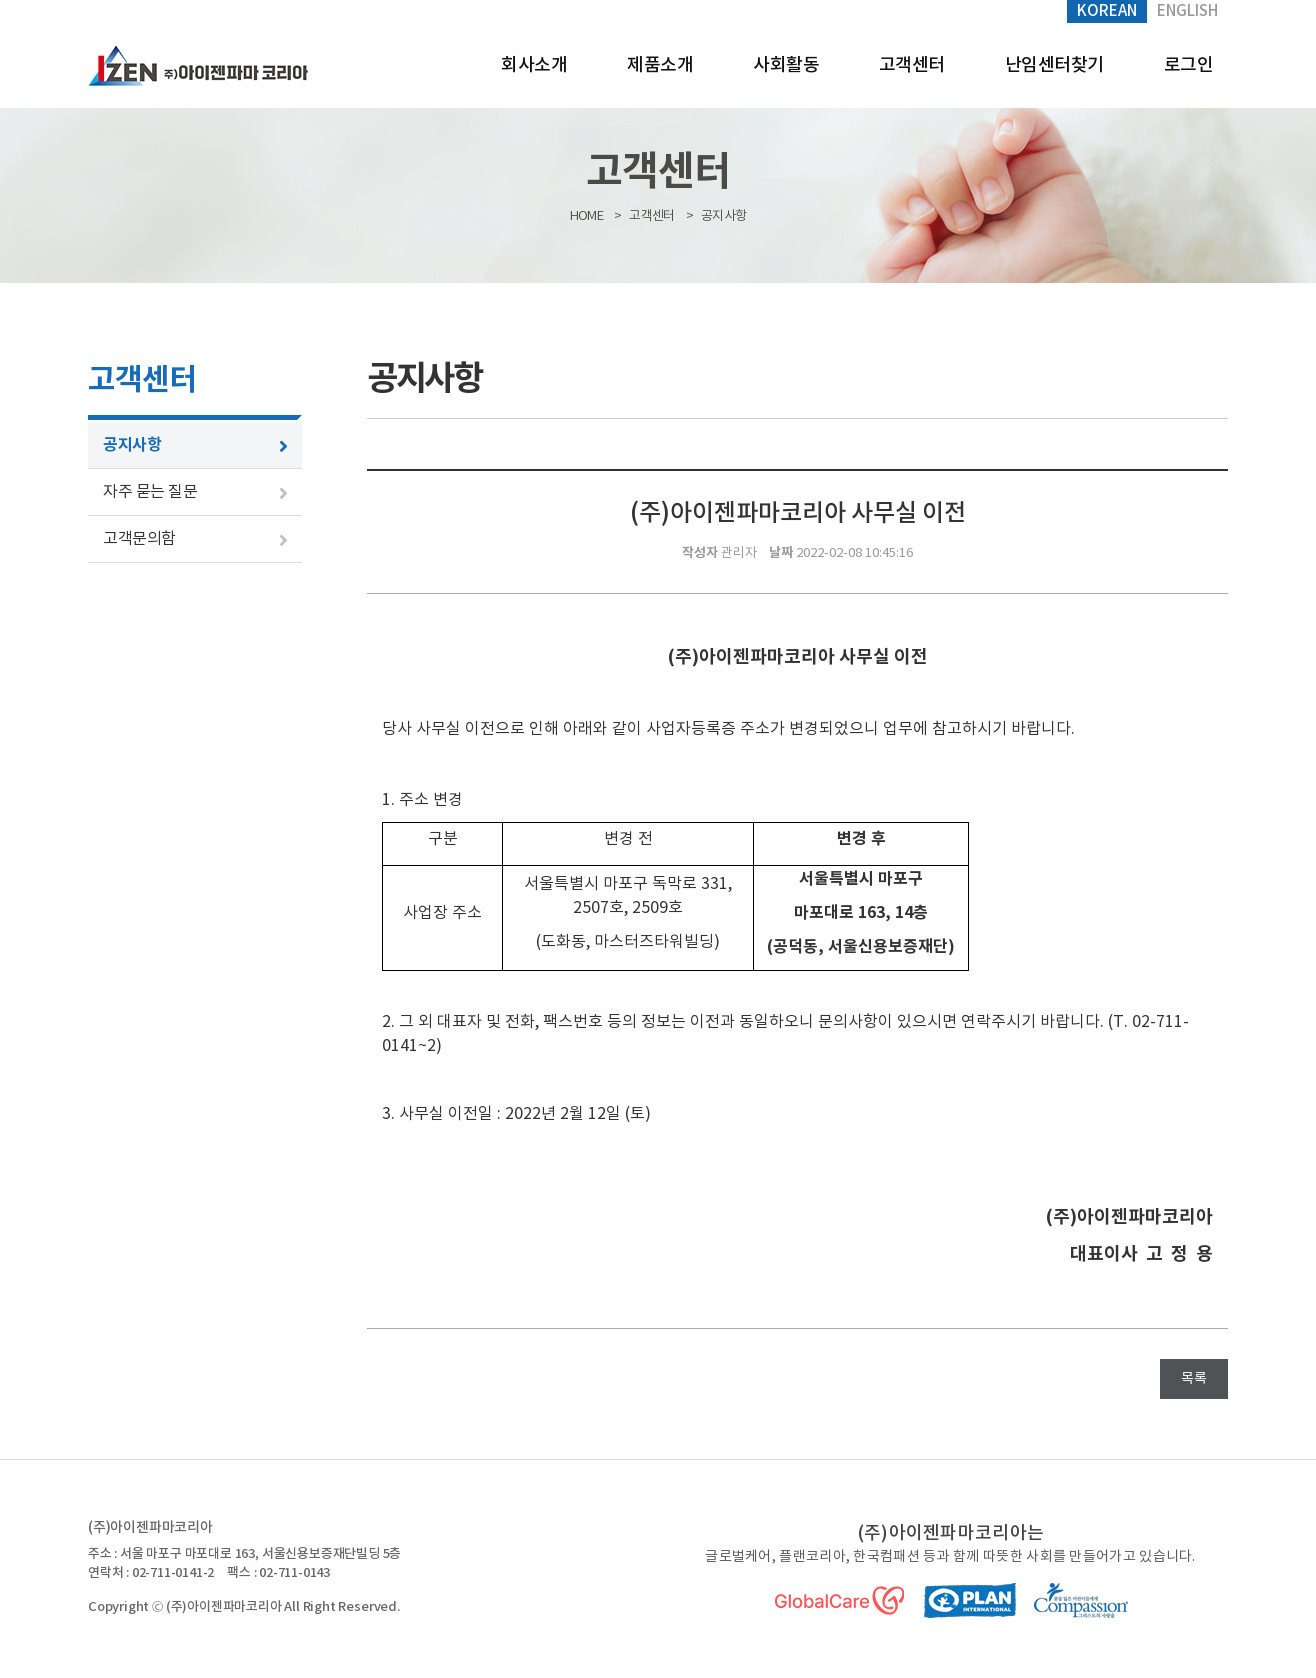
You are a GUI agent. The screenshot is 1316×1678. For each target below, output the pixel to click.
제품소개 (660, 65)
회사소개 (534, 65)
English (1187, 11)
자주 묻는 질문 (150, 492)
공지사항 (132, 445)
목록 (1194, 1379)
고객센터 (912, 65)
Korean (1107, 11)
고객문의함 (139, 539)
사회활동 (786, 65)
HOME (586, 216)
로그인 (1188, 65)
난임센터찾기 (1054, 65)
